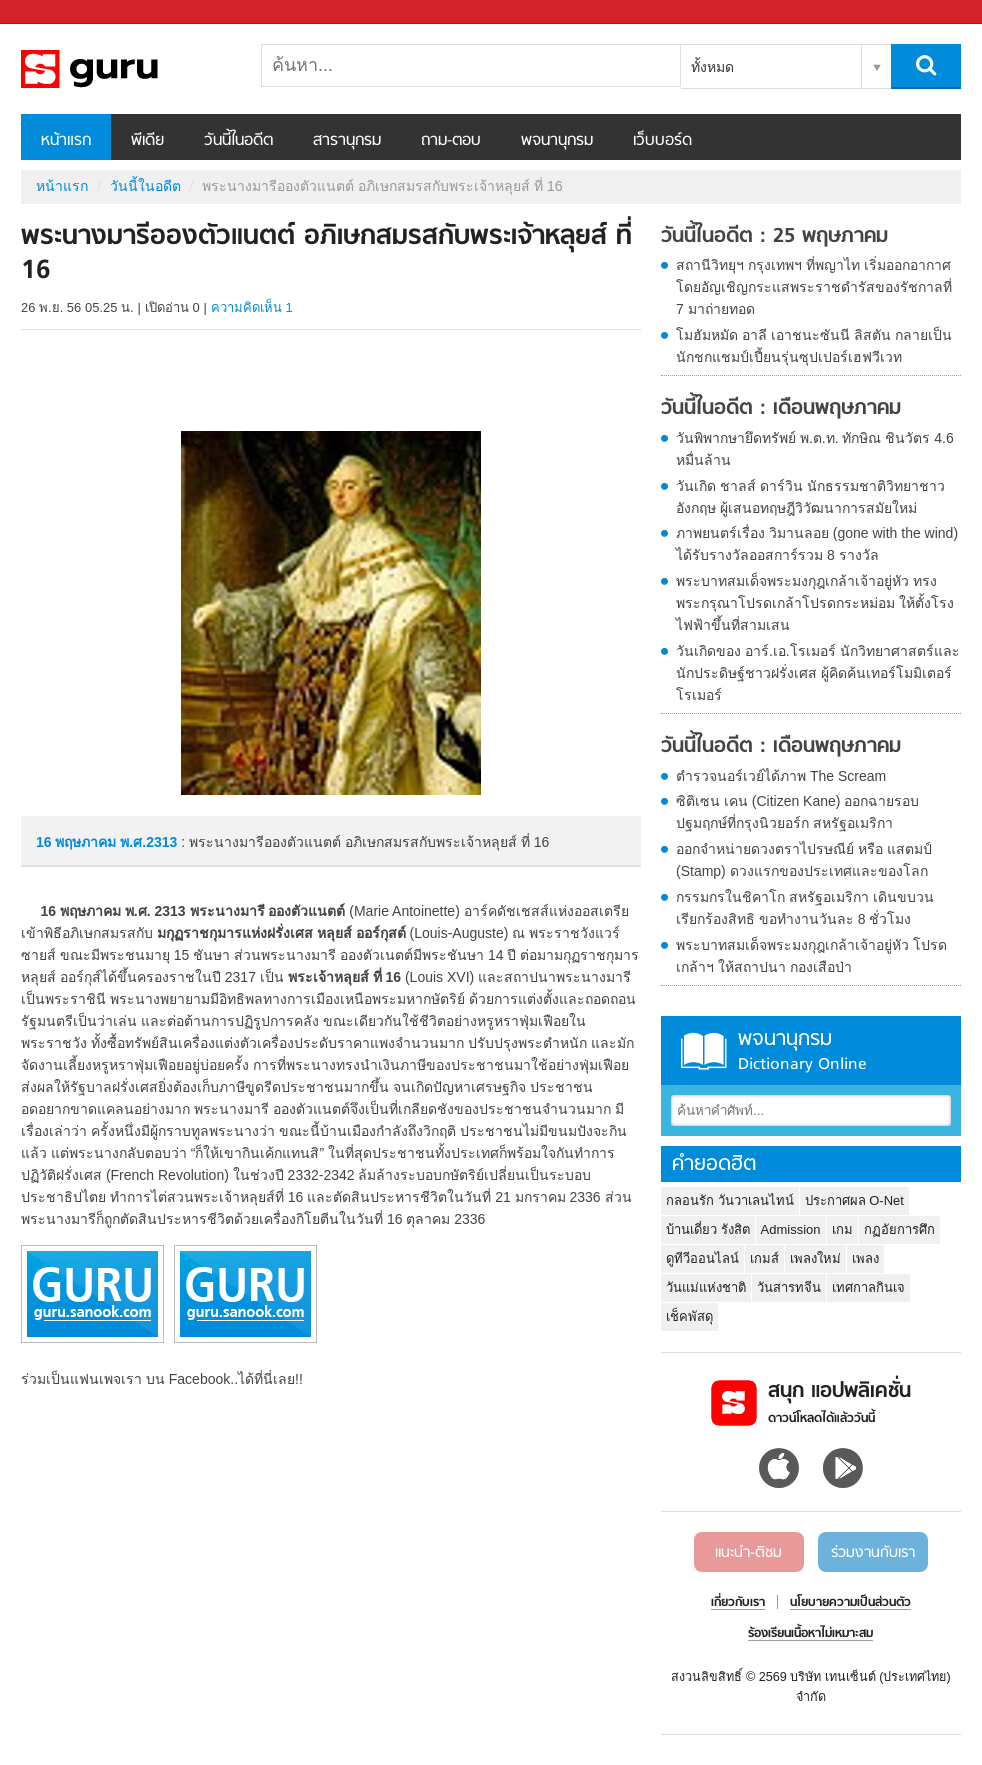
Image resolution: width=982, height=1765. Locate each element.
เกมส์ (764, 1258)
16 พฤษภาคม (78, 842)
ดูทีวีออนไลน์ (702, 1258)
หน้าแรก (66, 141)
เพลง (865, 1258)
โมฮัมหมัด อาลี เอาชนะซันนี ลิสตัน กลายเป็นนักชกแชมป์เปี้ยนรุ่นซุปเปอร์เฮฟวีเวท (814, 346)
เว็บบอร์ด (662, 141)
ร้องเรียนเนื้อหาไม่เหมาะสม (810, 1634)
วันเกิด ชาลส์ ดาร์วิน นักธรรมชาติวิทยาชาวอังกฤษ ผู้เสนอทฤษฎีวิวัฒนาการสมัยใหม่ (810, 497)
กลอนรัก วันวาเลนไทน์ (730, 1200)
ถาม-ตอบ (451, 141)
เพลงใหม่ (815, 1258)
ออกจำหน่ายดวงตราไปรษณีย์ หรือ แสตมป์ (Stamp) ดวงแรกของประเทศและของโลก (804, 860)
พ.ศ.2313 (148, 842)
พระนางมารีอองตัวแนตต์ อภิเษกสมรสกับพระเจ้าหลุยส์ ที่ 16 (126, 69)
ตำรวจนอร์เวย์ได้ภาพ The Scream (781, 776)
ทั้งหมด (712, 67)
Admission (791, 1229)
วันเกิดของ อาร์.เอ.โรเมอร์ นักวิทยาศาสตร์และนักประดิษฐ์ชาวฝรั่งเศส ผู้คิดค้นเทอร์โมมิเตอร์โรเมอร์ (818, 673)
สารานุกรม (347, 141)
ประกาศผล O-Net (854, 1200)
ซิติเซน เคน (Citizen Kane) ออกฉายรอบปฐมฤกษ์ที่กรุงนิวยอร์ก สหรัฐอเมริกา (797, 812)
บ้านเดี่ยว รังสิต (708, 1229)
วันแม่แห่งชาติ (706, 1287)
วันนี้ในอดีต (238, 141)
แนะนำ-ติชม (748, 1553)
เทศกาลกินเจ (868, 1287)
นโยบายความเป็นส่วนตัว (850, 1603)
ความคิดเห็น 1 (252, 307)
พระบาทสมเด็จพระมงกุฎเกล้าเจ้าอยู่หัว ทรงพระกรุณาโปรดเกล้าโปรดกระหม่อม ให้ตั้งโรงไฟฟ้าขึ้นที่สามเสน (815, 603)
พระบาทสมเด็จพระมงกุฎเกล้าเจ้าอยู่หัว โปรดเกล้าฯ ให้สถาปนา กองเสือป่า (811, 956)
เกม (842, 1229)
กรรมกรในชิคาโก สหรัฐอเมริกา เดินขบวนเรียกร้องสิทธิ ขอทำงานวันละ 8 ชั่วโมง (805, 908)
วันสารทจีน (789, 1287)
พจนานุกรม (557, 141)
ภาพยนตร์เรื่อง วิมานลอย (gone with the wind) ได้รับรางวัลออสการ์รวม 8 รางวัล (817, 544)
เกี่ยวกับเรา (738, 1603)
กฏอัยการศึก (899, 1229)
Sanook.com (60, 12)
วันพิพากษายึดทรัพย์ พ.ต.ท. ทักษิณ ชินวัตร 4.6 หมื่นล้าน (815, 449)
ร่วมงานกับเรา (873, 1553)
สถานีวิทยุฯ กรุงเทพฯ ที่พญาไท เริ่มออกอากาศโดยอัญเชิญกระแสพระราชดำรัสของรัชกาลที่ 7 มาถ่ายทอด (814, 287)
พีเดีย (147, 141)
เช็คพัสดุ (689, 1316)
